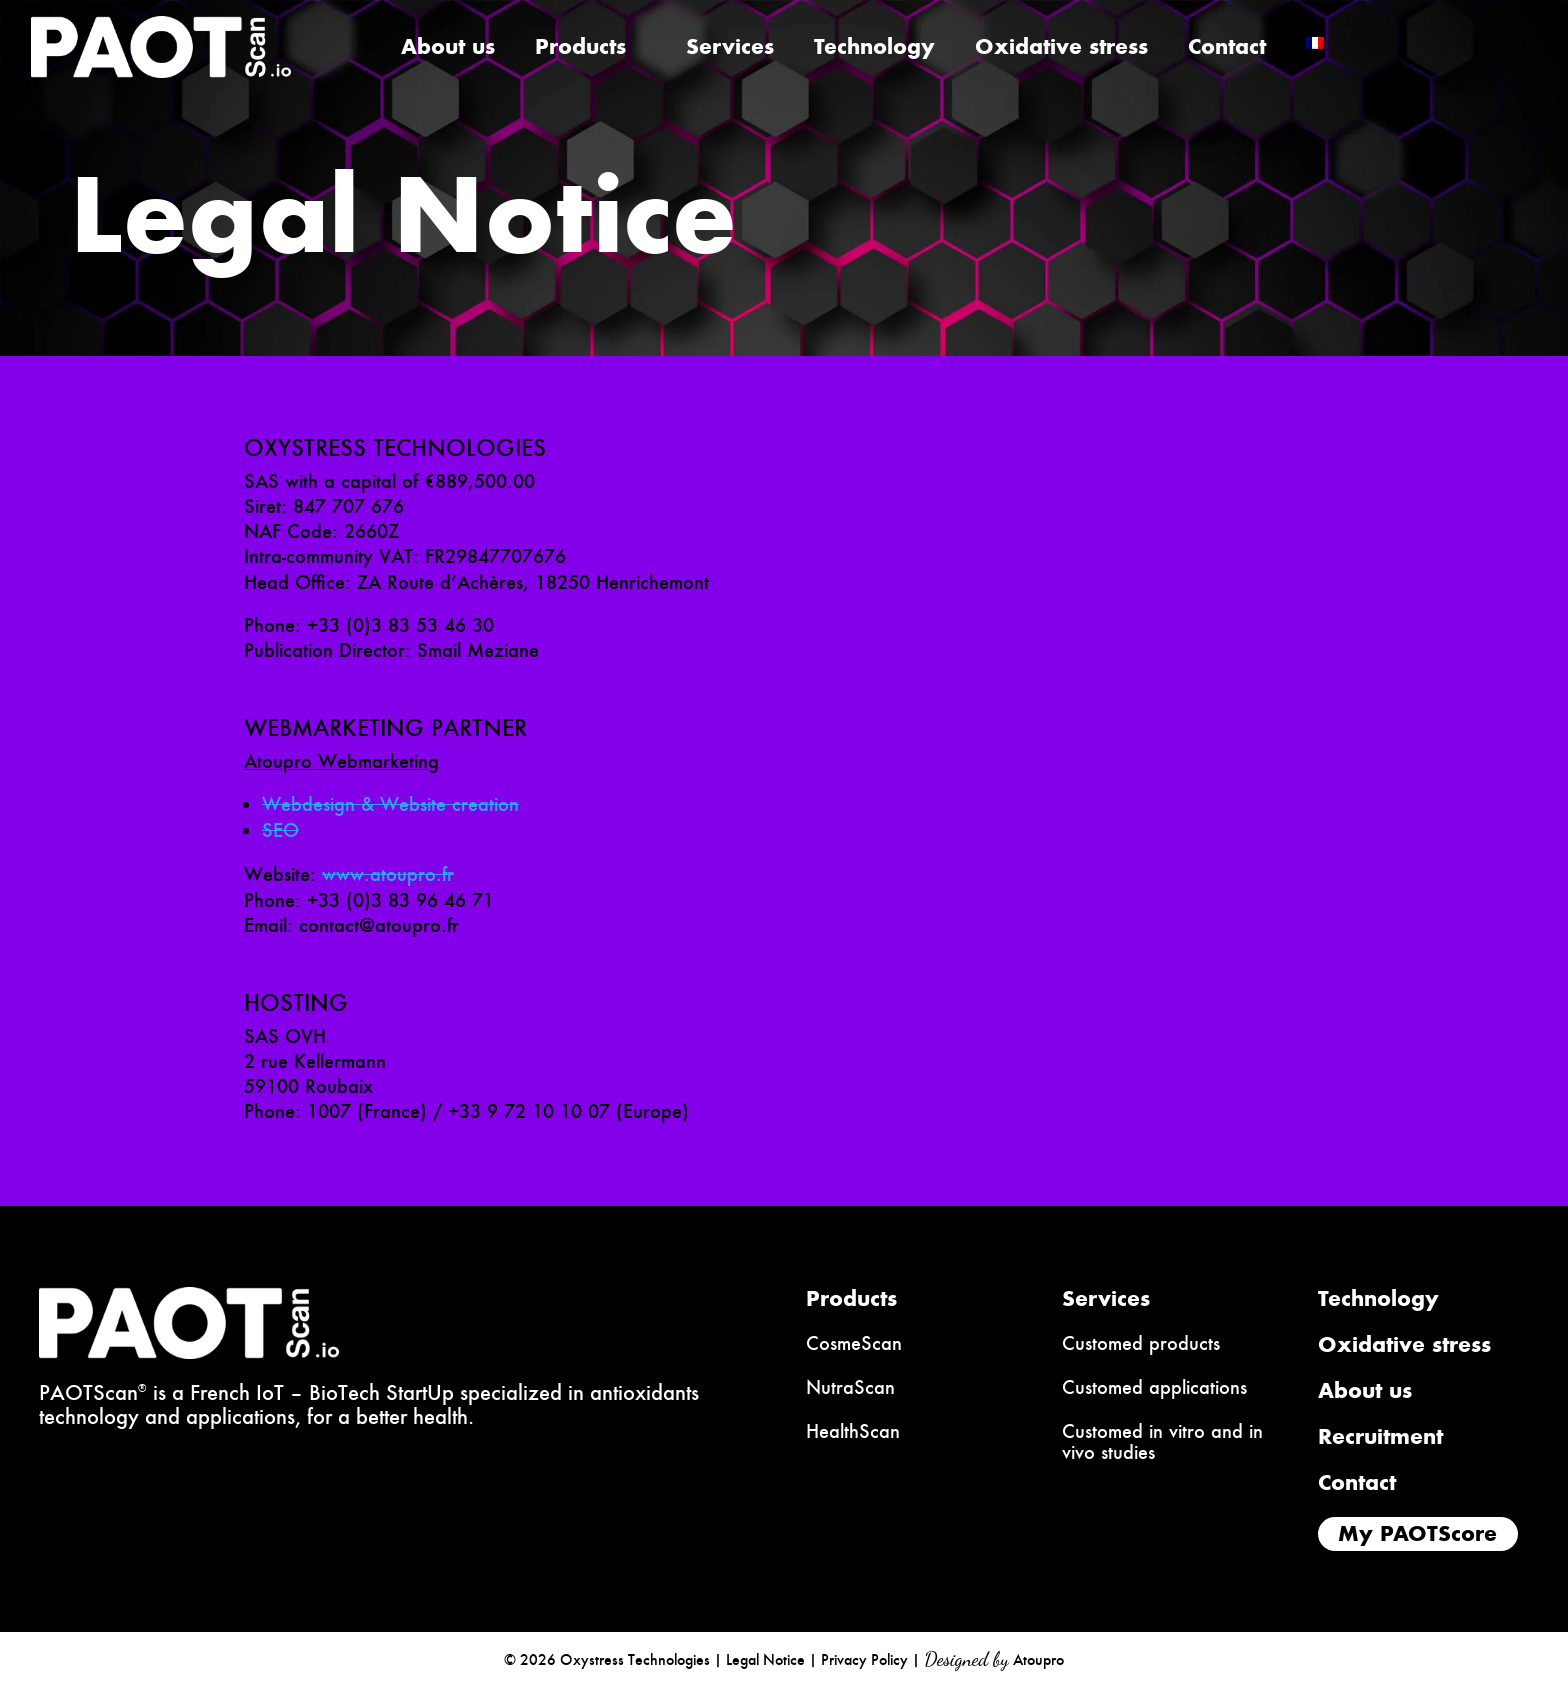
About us (448, 50)
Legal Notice (765, 1659)
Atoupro (1038, 1659)
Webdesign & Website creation (390, 804)
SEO (280, 830)
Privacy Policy (864, 1659)
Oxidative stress (1061, 50)
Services (730, 50)
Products (580, 50)
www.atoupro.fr (388, 874)
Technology (874, 50)
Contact (1227, 50)
